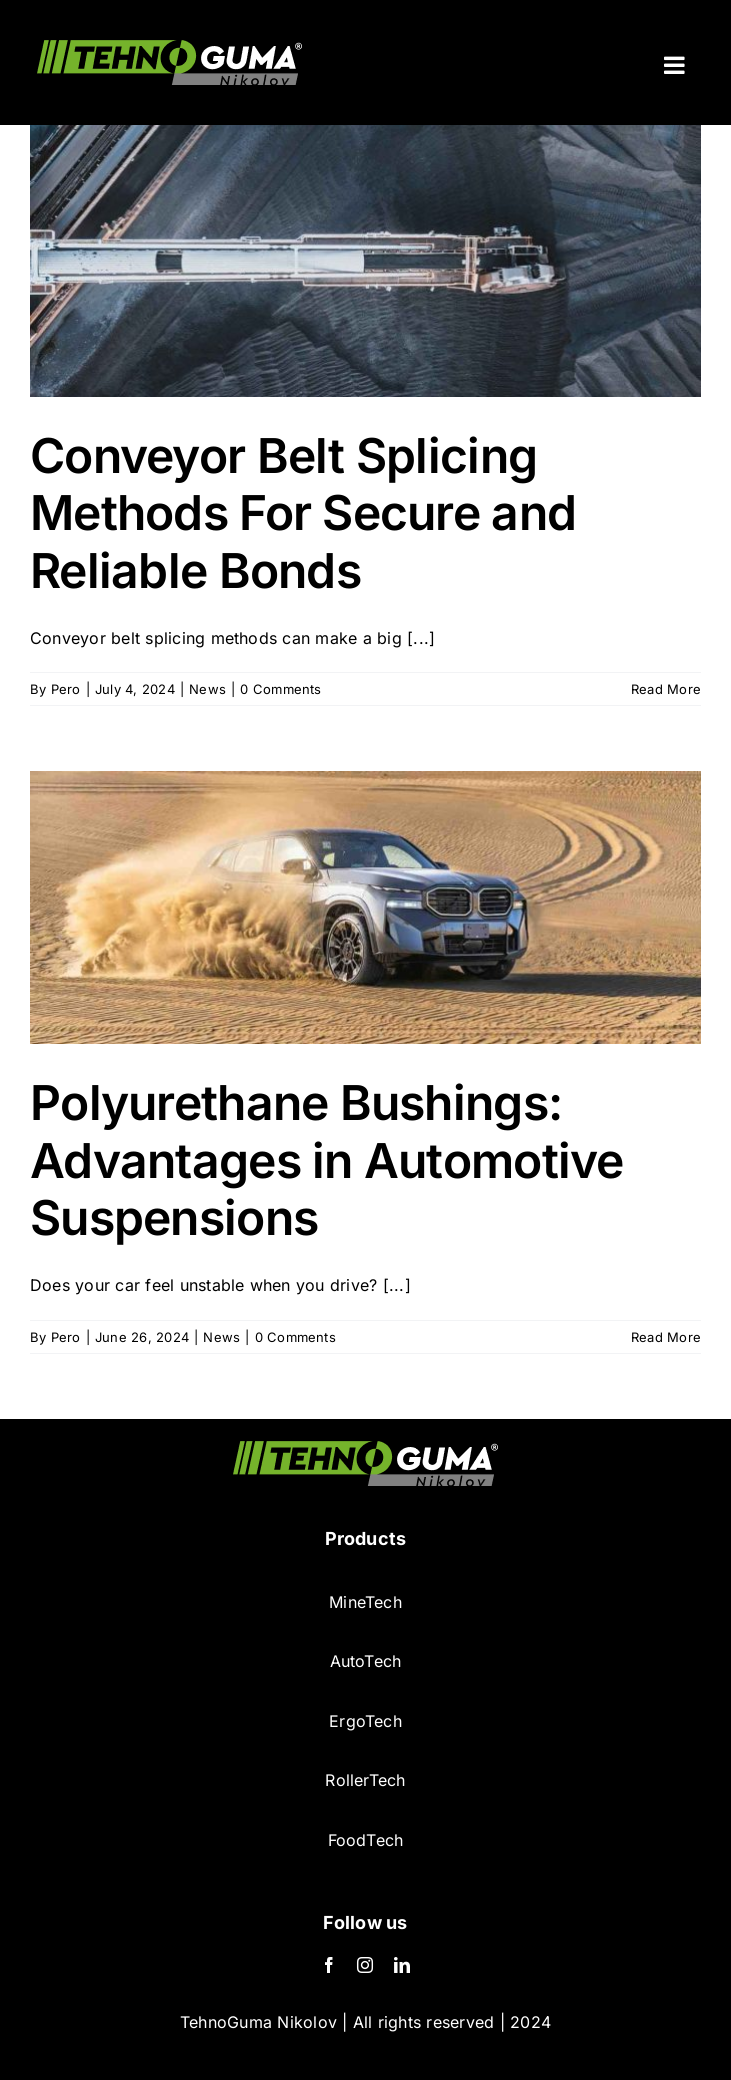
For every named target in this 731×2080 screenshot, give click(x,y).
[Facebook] (329, 1965)
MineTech (365, 1602)
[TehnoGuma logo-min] (365, 1449)
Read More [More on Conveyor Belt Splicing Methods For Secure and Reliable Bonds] (666, 689)
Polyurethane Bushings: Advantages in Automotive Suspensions (327, 1160)
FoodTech (366, 1840)
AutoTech (366, 1661)
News (207, 689)
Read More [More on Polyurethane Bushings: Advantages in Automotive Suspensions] (666, 1337)
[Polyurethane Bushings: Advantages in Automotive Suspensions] (365, 907)
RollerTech (365, 1780)
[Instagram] (365, 1965)
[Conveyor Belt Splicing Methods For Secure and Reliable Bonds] (365, 260)
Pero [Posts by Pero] (66, 689)
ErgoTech (365, 1721)
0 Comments (280, 689)
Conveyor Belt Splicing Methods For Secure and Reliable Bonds (303, 513)
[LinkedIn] (402, 1965)
